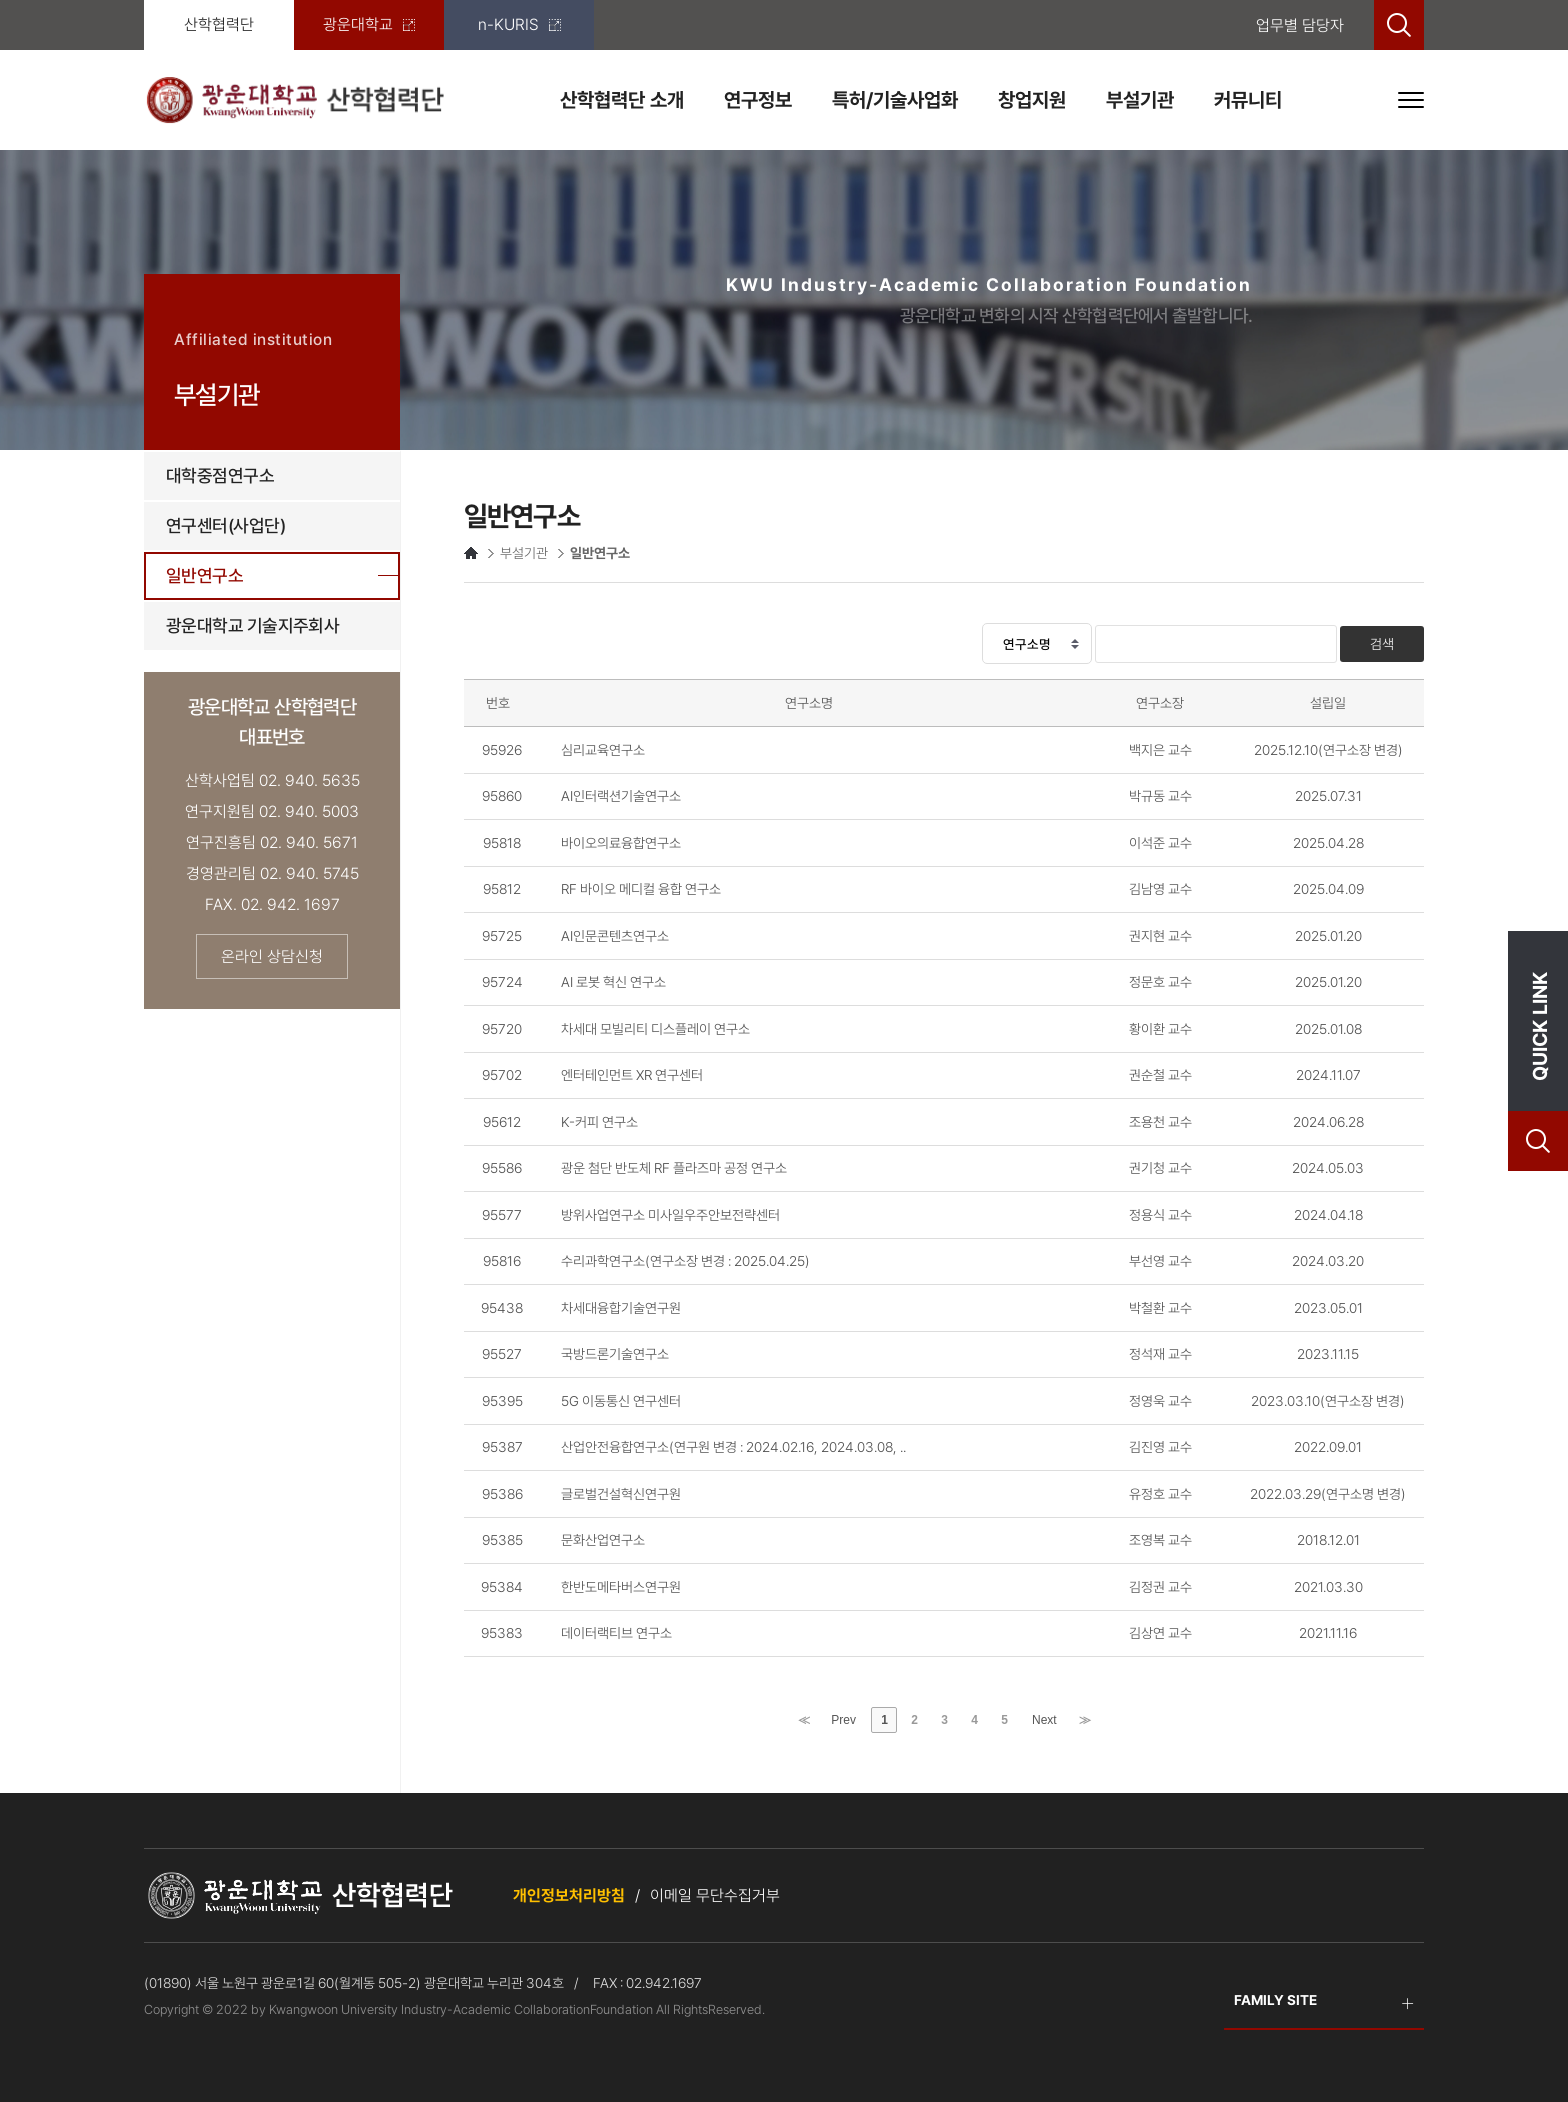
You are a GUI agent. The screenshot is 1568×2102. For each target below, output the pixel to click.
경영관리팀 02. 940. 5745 (272, 873)
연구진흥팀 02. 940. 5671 (272, 842)
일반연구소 (204, 575)
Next (1044, 1720)
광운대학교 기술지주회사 (252, 625)
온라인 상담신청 (272, 956)
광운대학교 (369, 24)
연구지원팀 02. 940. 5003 (272, 811)
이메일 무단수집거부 (715, 1895)
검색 (1382, 644)
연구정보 (758, 100)
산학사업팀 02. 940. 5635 (272, 780)
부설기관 (1140, 100)
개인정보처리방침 (569, 1895)
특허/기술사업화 (895, 100)
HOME (471, 553)
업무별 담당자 (1300, 25)
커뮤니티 (1248, 100)
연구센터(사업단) (225, 525)
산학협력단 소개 (622, 100)
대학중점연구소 (220, 475)
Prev (843, 1720)
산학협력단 (219, 24)
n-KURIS (519, 24)
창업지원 (1032, 100)
